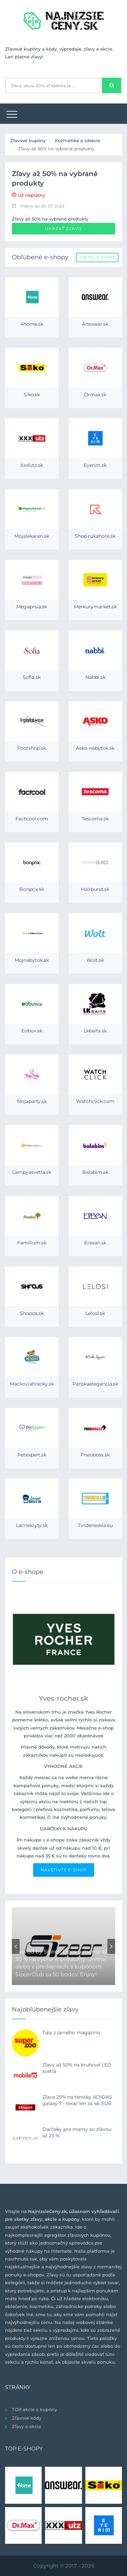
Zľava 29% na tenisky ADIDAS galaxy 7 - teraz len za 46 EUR (77, 2100)
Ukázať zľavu (63, 228)
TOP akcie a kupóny (34, 2409)
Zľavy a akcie (26, 2426)
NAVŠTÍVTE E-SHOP (64, 1869)
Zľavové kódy (26, 2418)
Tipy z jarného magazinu (71, 2032)
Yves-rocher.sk (63, 1698)
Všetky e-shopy (97, 257)
